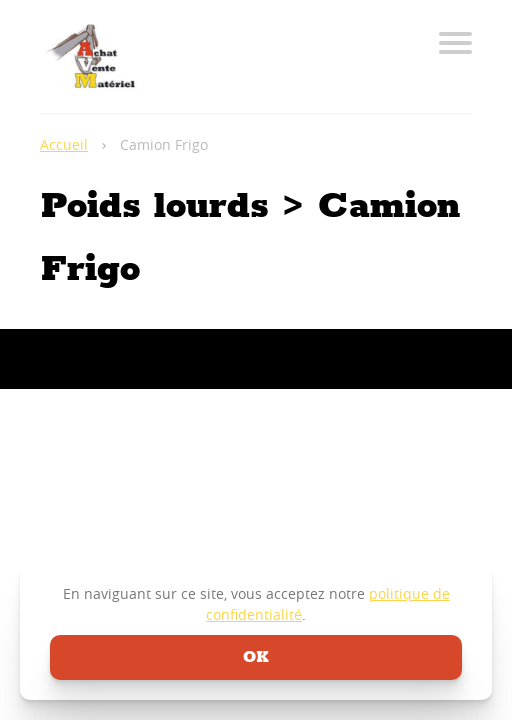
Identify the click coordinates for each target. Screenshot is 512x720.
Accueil (64, 144)
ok (256, 657)
